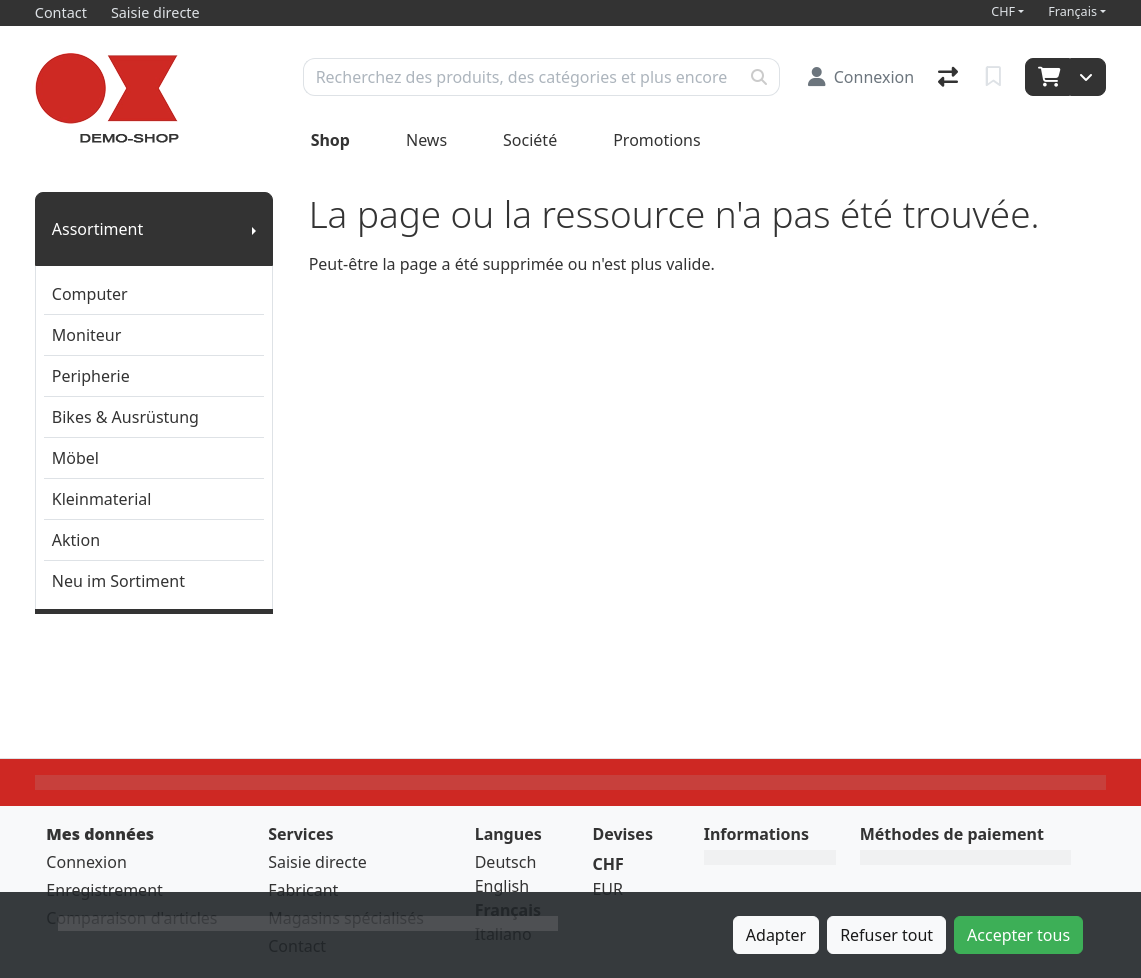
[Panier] (1047, 77)
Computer (90, 294)
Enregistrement (104, 890)
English (502, 886)
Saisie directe (317, 862)
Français (1072, 11)
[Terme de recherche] (521, 77)
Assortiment (97, 229)
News (426, 140)
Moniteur (87, 335)
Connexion (86, 862)
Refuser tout (886, 935)
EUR (607, 889)
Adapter (776, 935)
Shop (330, 140)
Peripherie (91, 376)
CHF (1003, 11)
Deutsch (506, 862)
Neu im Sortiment (118, 581)
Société (530, 140)
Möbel (75, 458)
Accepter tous (1018, 935)
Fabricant (303, 890)
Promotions (656, 140)
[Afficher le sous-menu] (254, 229)
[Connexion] (861, 77)
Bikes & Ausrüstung (125, 417)
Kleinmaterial (102, 499)
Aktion (76, 540)
